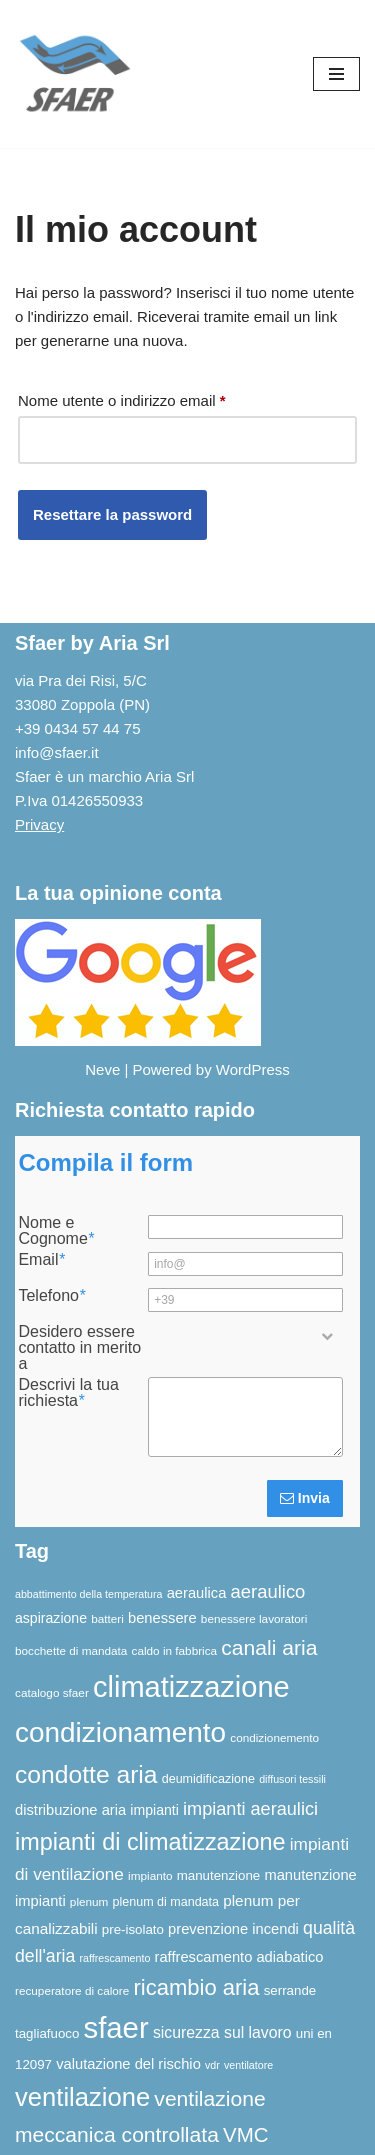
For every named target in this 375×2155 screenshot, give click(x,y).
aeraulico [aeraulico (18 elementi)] (268, 1591)
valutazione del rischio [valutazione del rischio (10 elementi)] (128, 2064)
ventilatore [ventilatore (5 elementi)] (248, 2065)
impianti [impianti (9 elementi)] (154, 1810)
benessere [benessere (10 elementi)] (162, 1618)
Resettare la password (112, 514)
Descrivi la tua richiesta (68, 1393)
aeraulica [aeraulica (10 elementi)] (197, 1593)
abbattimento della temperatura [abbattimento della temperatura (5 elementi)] (89, 1594)
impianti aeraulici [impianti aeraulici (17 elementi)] (250, 1809)
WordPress (253, 1069)
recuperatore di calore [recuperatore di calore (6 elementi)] (72, 1990)
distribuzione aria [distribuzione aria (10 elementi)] (70, 1810)
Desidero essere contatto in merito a (79, 1348)
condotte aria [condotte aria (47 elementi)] (86, 1774)
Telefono (51, 1296)
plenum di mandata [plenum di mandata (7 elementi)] (166, 1902)
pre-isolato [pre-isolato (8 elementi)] (133, 1929)
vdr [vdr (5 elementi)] (212, 2065)
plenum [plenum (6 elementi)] (89, 1901)
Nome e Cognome (56, 1231)
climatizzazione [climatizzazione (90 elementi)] (191, 1687)
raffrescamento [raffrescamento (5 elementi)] (114, 1958)
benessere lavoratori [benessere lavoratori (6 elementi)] (254, 1618)
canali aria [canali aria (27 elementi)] (269, 1647)
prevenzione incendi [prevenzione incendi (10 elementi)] (233, 1929)
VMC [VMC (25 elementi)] (245, 2134)
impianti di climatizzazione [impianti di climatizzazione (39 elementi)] (150, 1842)
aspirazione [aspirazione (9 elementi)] (51, 1618)
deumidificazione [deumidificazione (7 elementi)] (208, 1779)
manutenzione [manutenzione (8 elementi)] (219, 1875)
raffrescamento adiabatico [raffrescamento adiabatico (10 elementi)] (239, 1957)
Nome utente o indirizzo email (122, 397)
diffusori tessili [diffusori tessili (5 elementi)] (292, 1779)
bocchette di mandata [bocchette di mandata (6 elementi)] (71, 1650)
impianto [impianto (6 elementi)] (150, 1875)
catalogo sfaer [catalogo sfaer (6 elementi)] (52, 1692)
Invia (305, 1498)
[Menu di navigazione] (336, 74)
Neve (102, 1069)
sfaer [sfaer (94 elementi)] (116, 2027)
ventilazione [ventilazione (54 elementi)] (82, 2097)
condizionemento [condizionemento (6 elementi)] (274, 1737)
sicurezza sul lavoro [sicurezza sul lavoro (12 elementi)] (222, 2032)
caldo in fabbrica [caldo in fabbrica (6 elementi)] (175, 1650)
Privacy (39, 824)
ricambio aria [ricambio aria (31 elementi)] (196, 1987)
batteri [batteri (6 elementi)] (107, 1618)
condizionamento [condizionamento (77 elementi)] (120, 1732)
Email (41, 1260)
